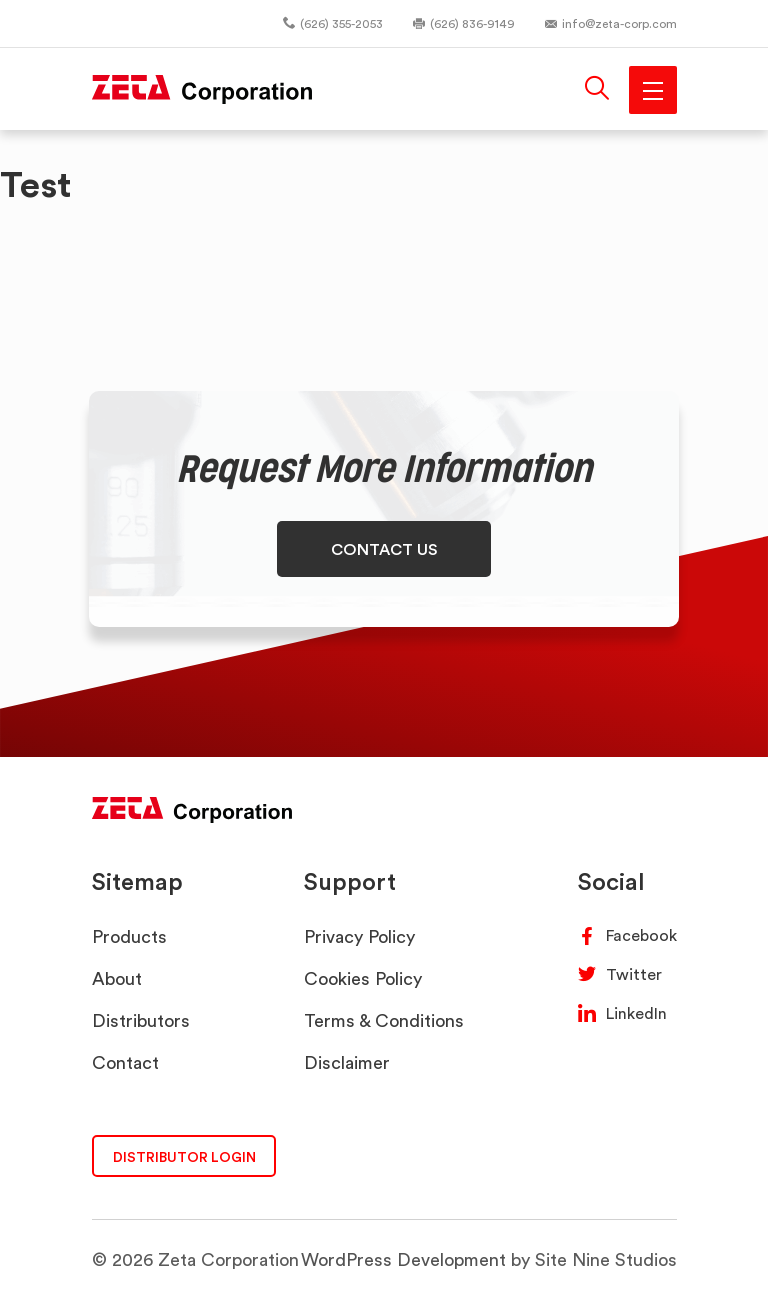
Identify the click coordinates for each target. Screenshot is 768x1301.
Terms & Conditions (384, 1020)
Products (129, 936)
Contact (125, 1062)
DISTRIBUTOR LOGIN (184, 1156)
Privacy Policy (359, 936)
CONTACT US (384, 549)
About (117, 978)
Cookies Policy (363, 978)
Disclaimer (347, 1062)
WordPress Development (403, 1259)
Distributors (141, 1020)
